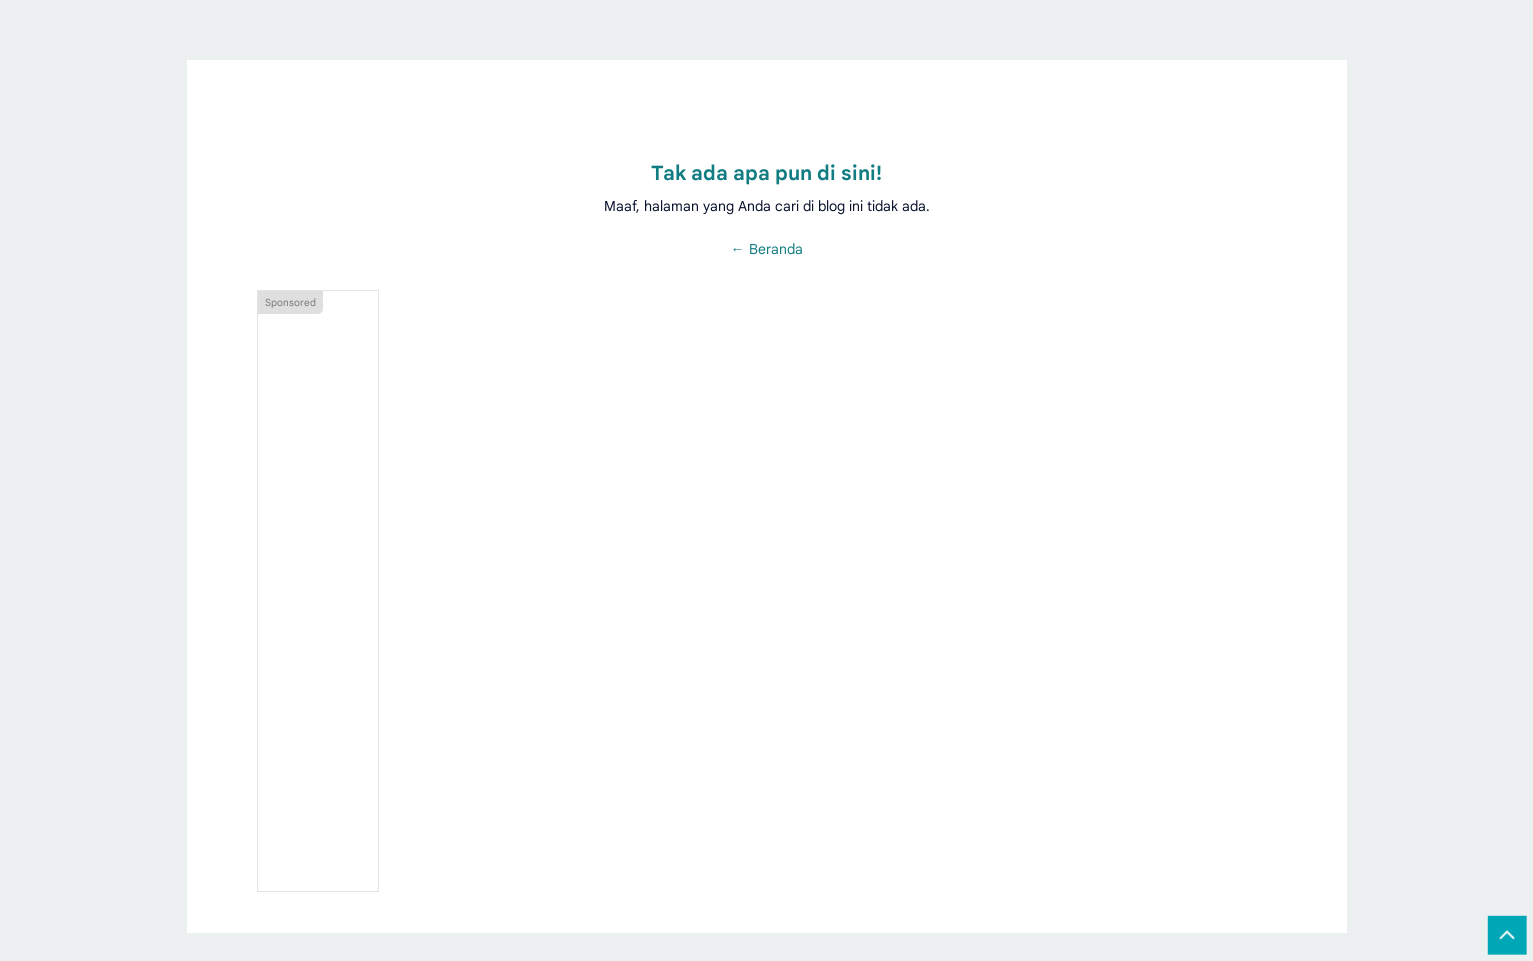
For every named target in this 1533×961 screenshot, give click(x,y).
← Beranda (767, 249)
